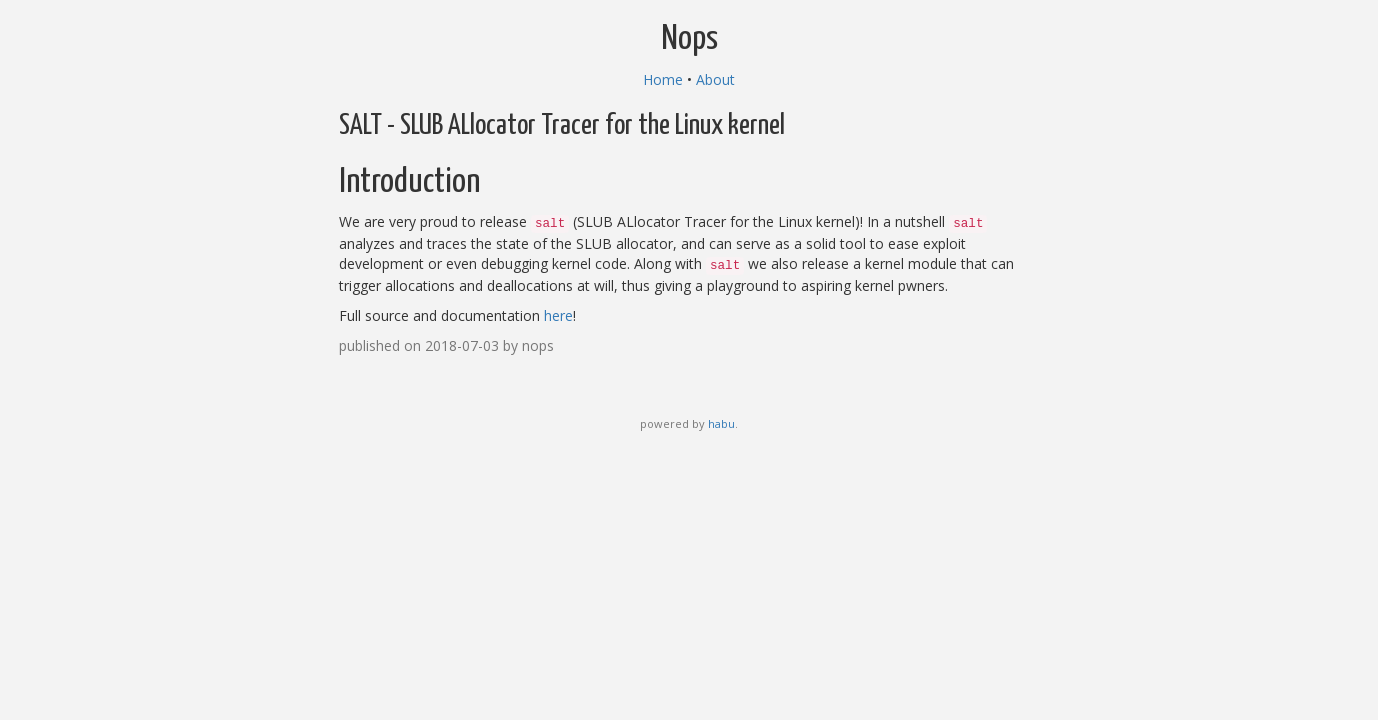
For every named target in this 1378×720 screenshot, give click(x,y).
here (558, 315)
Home (663, 79)
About (715, 79)
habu (721, 423)
